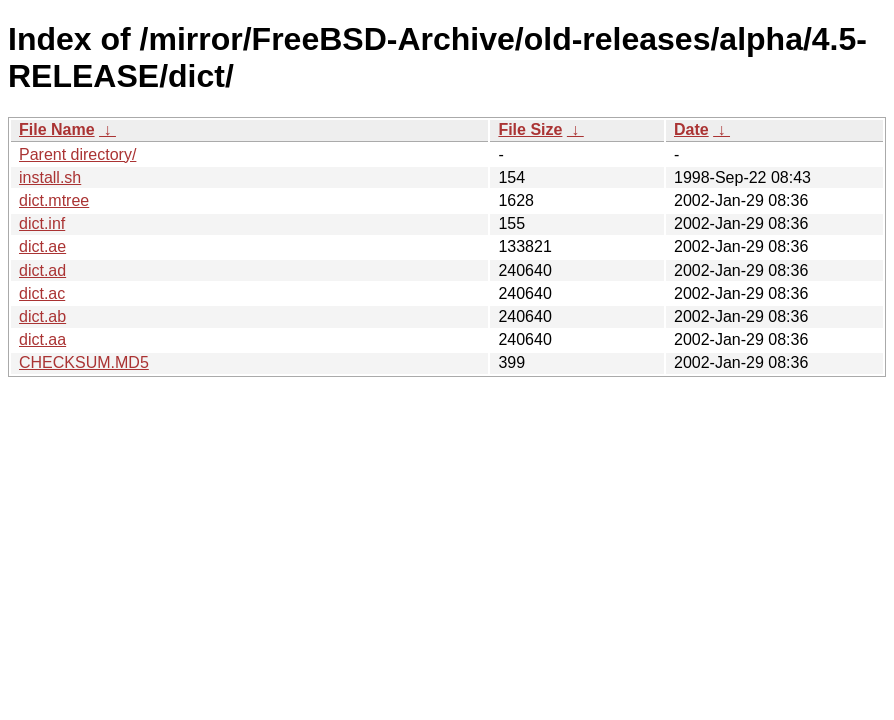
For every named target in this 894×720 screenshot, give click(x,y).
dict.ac (42, 293)
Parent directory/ (77, 154)
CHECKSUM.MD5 (84, 362)
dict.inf (42, 223)
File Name (57, 129)
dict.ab (42, 316)
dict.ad (42, 270)
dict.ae (42, 246)
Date (691, 129)
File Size (530, 129)
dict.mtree (54, 200)
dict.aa (42, 339)
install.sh (50, 177)
